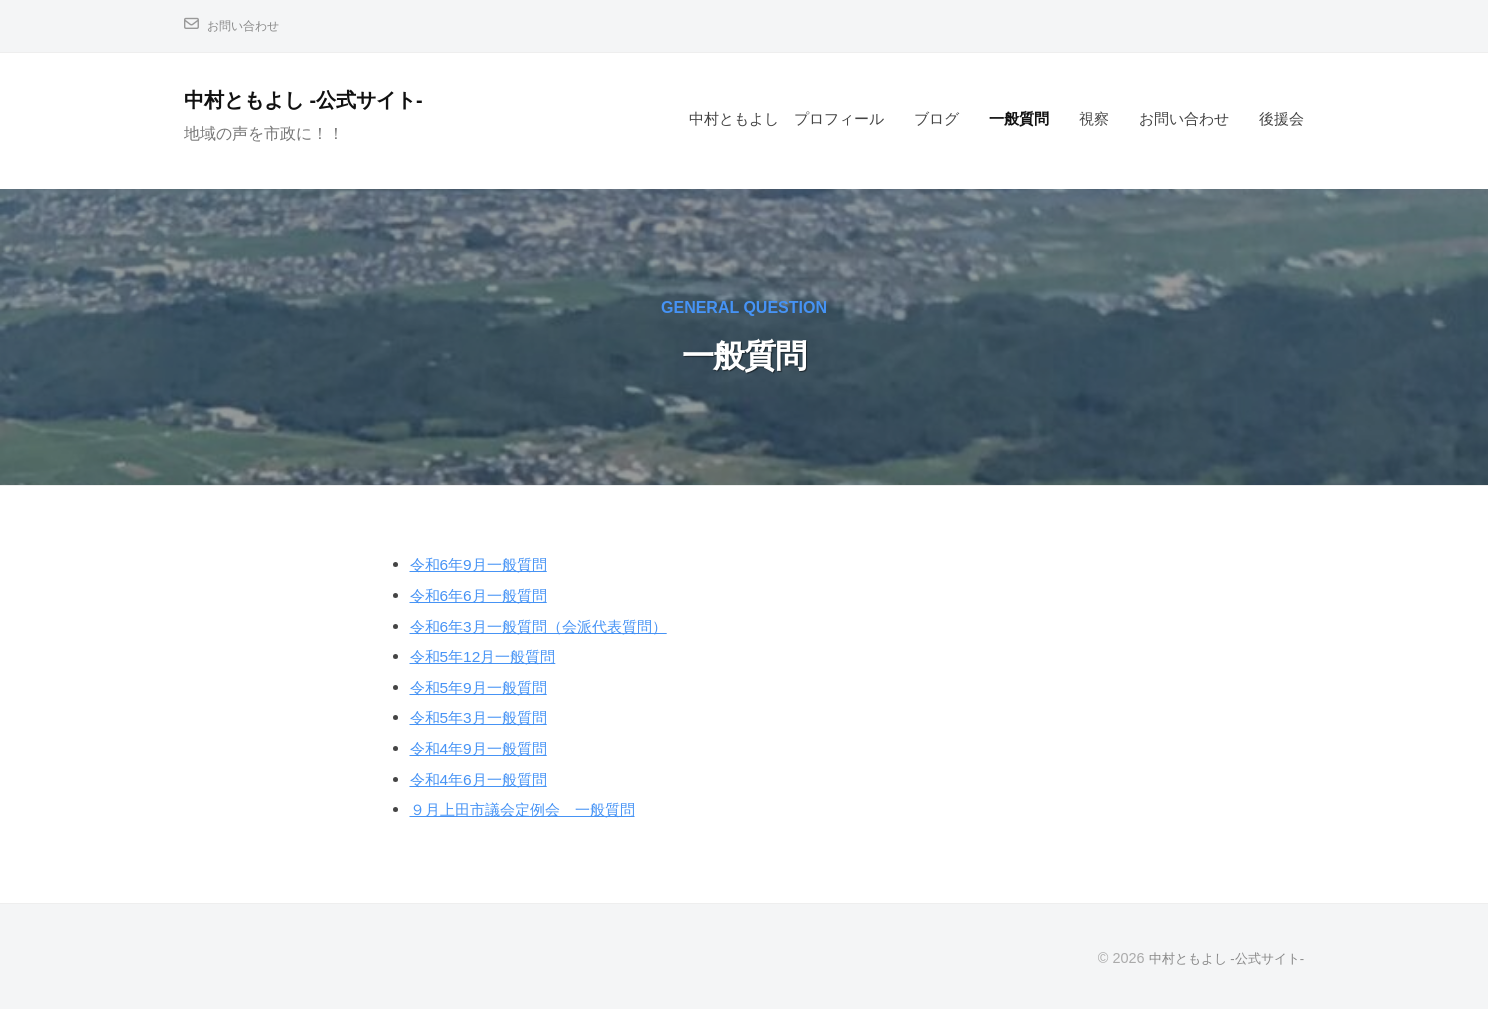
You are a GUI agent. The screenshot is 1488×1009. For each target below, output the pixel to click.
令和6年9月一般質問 (487, 564)
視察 (1094, 118)
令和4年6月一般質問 (487, 779)
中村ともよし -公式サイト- (319, 99)
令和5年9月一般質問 (487, 687)
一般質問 (1019, 118)
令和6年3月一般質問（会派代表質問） (555, 626)
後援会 (1281, 118)
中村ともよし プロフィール (786, 118)
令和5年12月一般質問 (492, 656)
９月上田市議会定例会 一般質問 (537, 809)
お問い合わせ (249, 25)
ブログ (936, 118)
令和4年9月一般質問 (487, 748)
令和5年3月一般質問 (487, 717)
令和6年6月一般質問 (487, 595)
